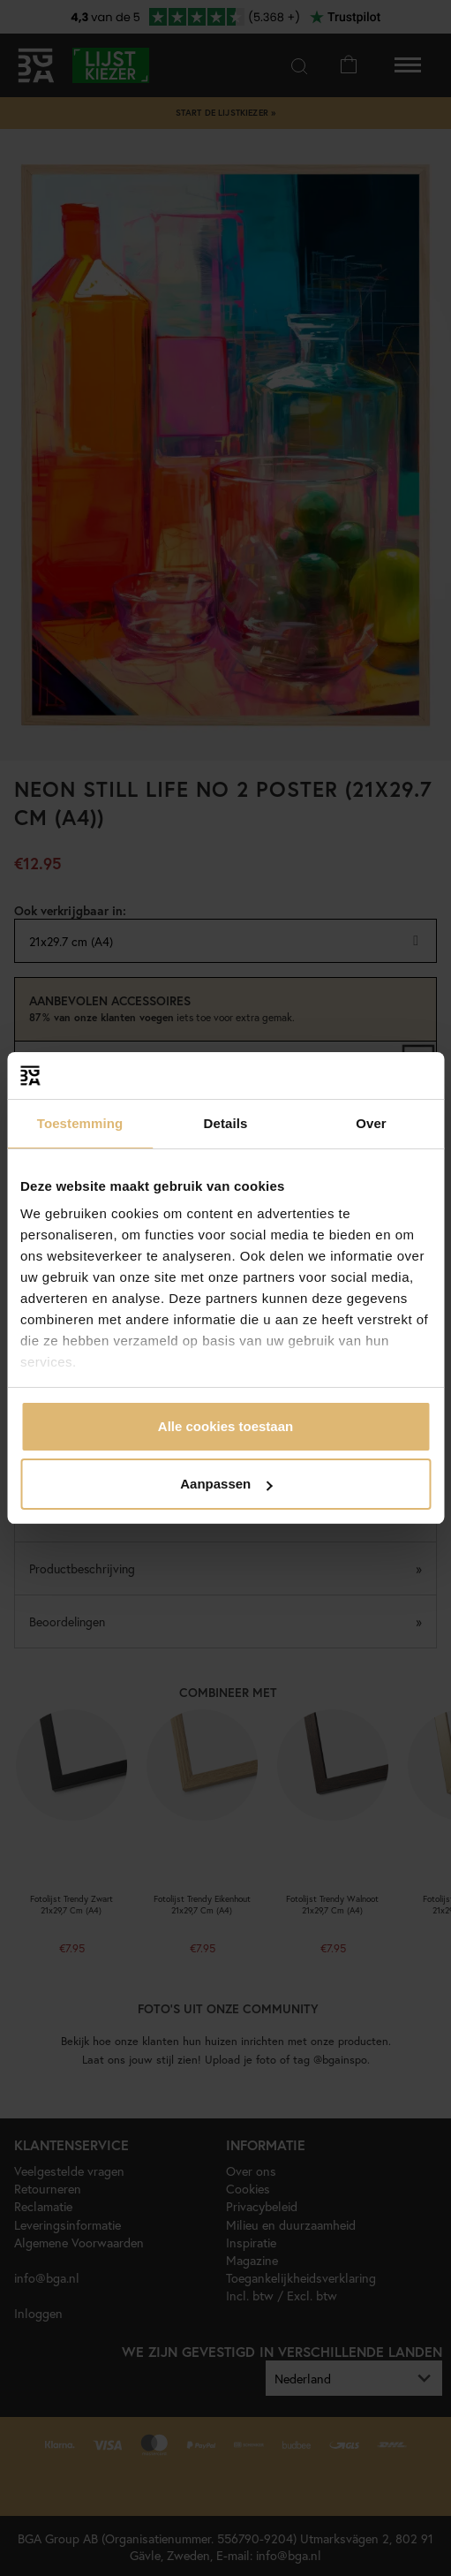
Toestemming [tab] (80, 1123)
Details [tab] (226, 1123)
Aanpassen (226, 1483)
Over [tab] (371, 1123)
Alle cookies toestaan (225, 1426)
